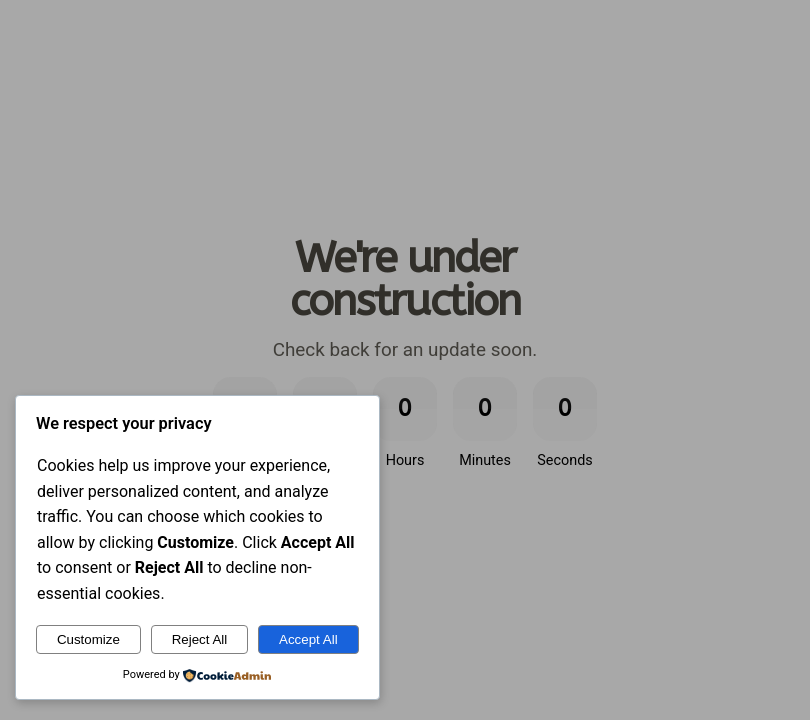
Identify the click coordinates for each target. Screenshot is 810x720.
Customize (88, 639)
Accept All (308, 639)
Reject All (200, 639)
